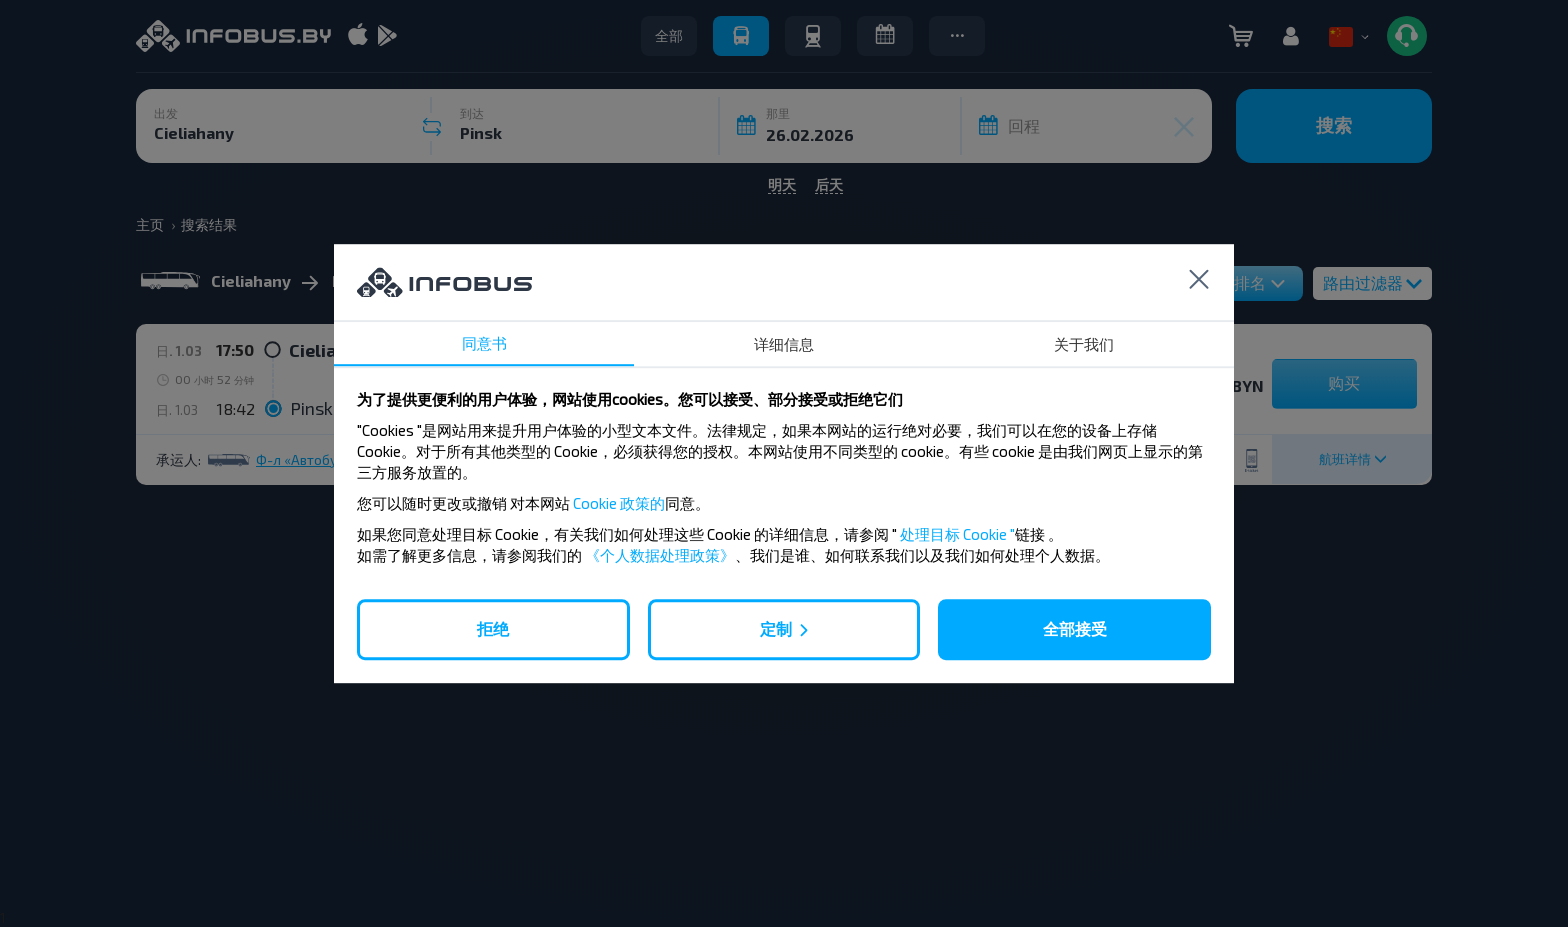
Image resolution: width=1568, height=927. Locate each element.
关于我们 (1084, 344)
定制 (776, 628)
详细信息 (784, 344)
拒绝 (493, 628)
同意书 (484, 343)
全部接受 (1075, 628)
